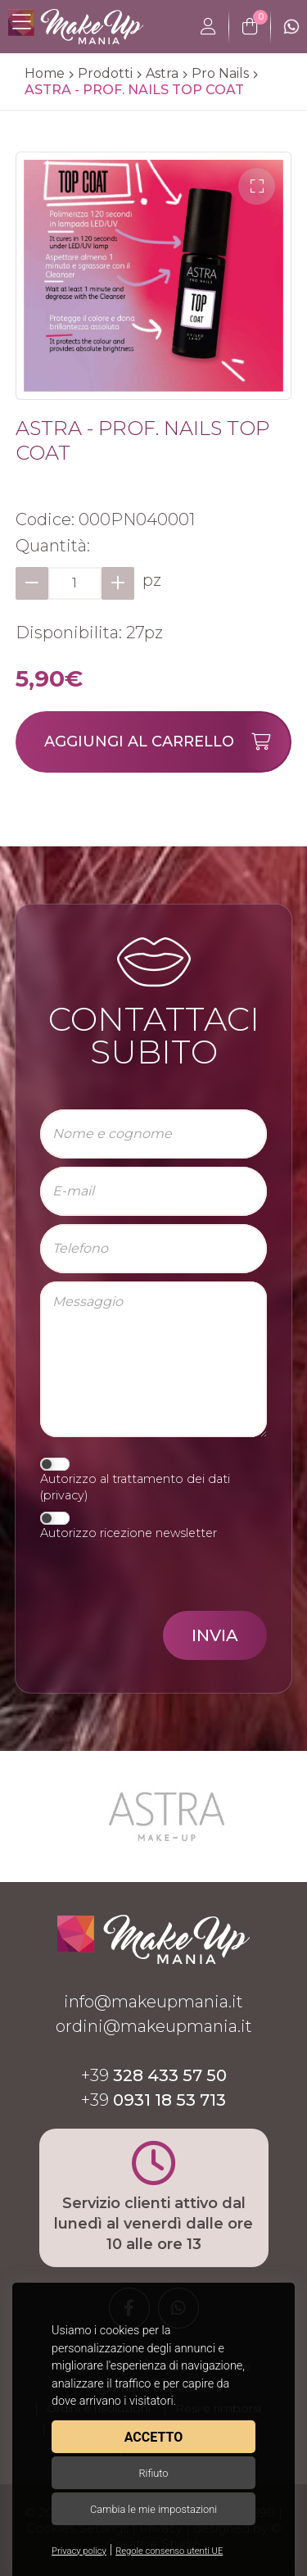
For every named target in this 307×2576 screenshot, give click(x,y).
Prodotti (105, 73)
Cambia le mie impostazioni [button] (153, 2509)
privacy (63, 1495)
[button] (256, 186)
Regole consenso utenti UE (169, 2551)
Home (45, 73)
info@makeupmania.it (153, 2001)
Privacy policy (79, 2551)
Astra (162, 73)
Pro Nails (220, 73)
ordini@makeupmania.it (154, 2026)
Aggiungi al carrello (167, 742)
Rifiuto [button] (153, 2473)
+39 (154, 2075)
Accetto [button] (153, 2437)
